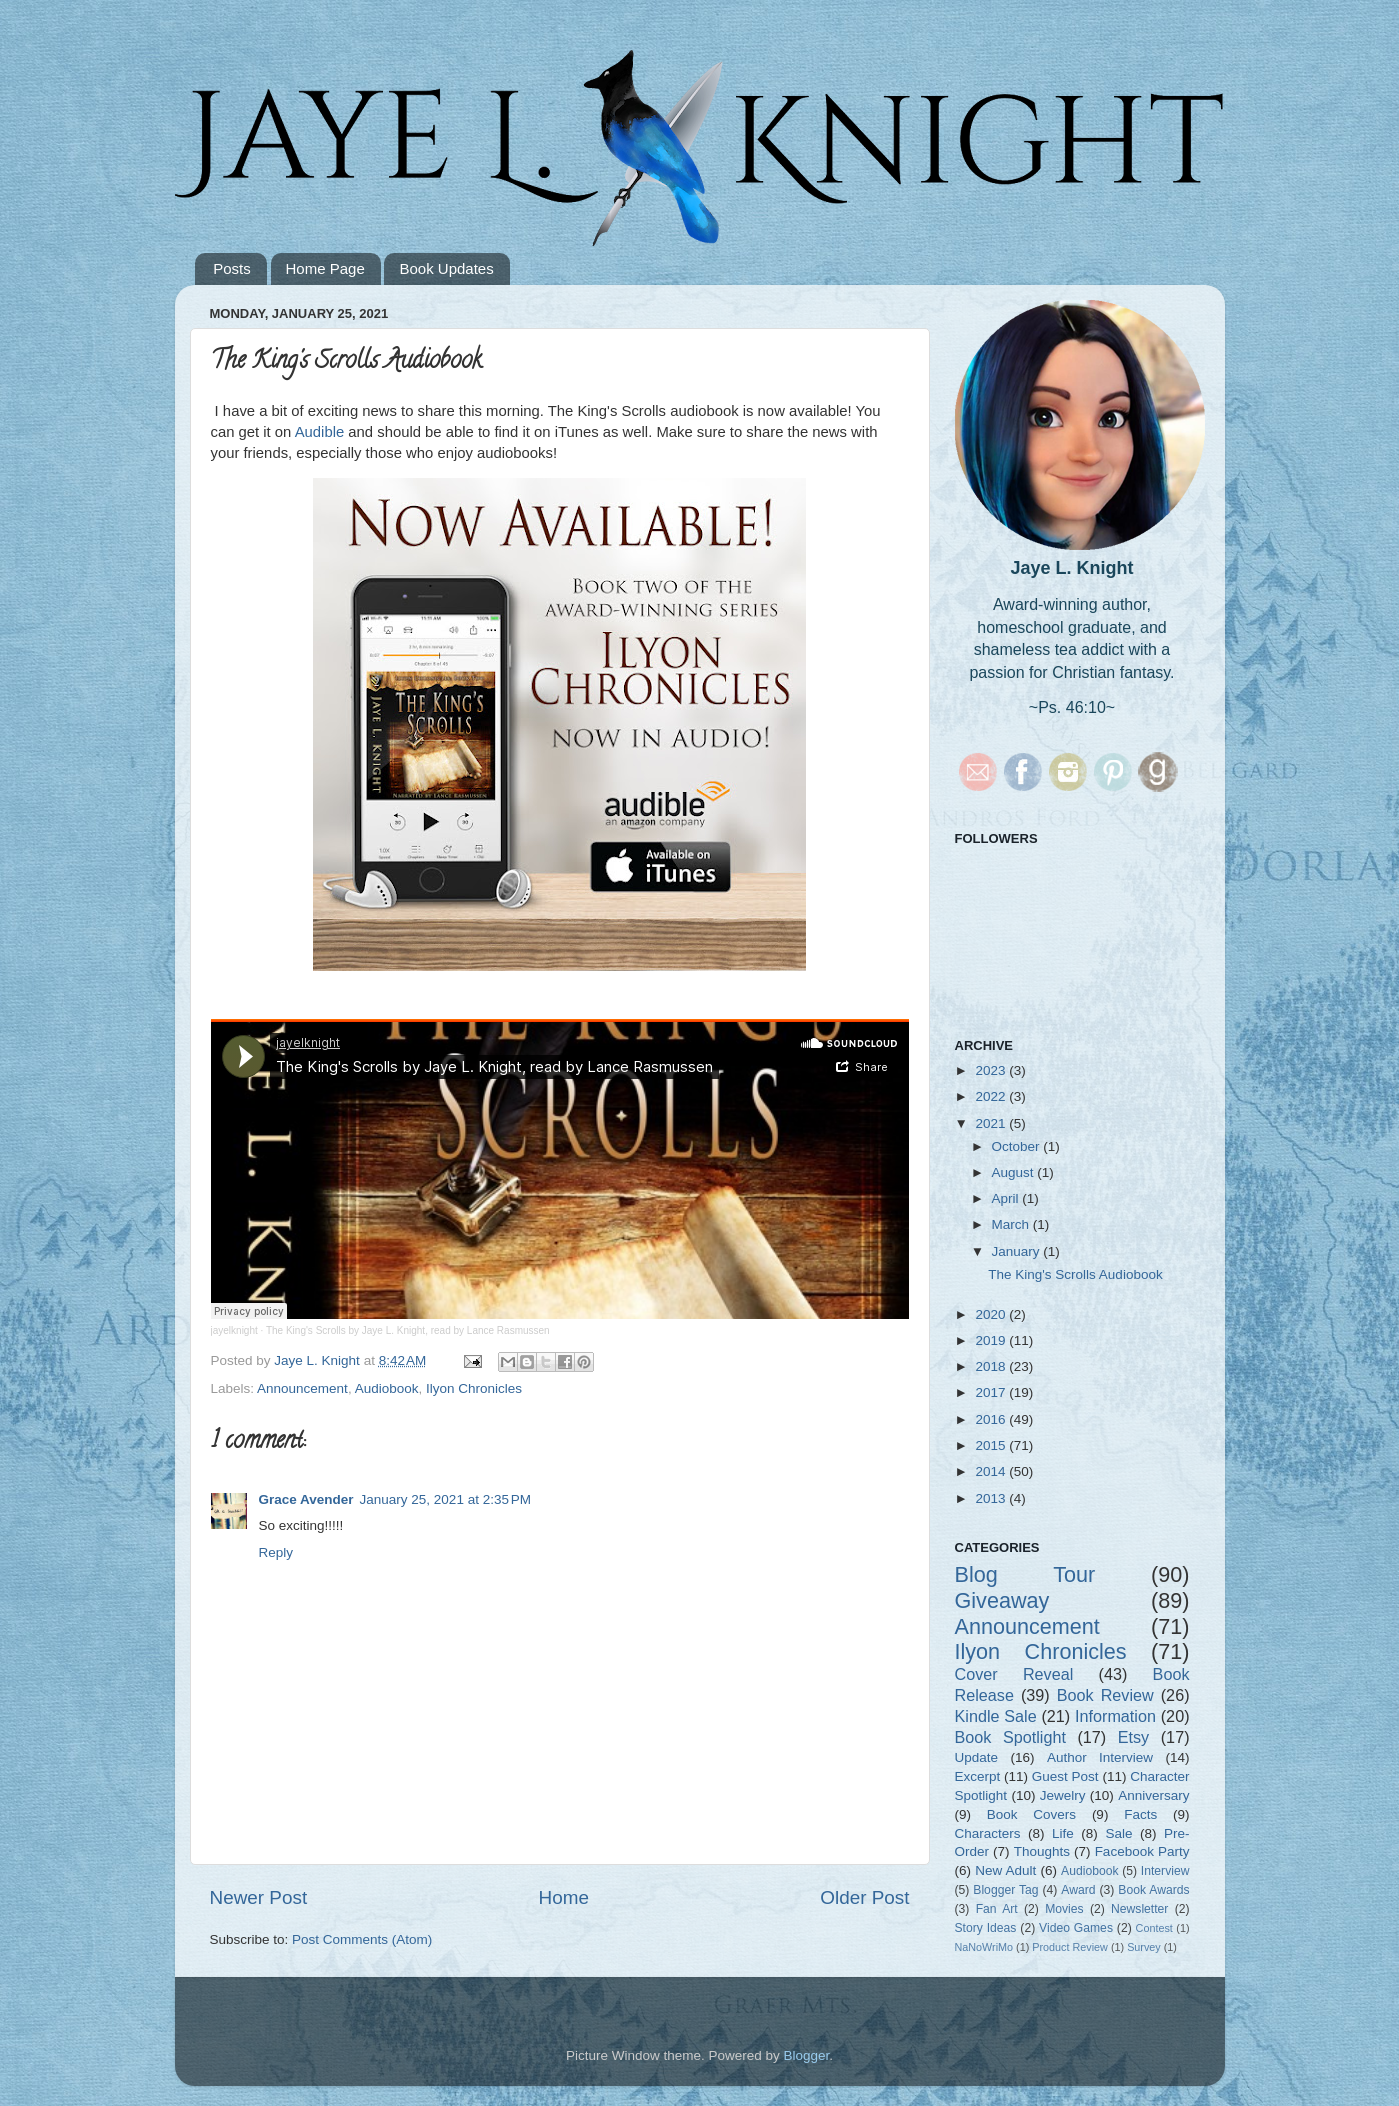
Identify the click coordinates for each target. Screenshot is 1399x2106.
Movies (1064, 1909)
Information (1115, 1716)
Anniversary (1153, 1795)
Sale (1118, 1833)
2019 (992, 1340)
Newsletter (1139, 1909)
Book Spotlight (1010, 1737)
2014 (992, 1471)
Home (564, 1897)
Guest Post (1065, 1776)
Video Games (1076, 1928)
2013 (992, 1498)
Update (977, 1757)
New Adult (1005, 1870)
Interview (1165, 1871)
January (1018, 1251)
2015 (992, 1445)
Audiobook (387, 1388)
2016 (992, 1419)
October (1018, 1146)
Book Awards (1153, 1890)
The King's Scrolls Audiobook (1075, 1274)
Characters (988, 1833)
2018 (992, 1366)
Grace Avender (306, 1499)
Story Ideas (986, 1928)
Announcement (302, 1388)
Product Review (1070, 1947)
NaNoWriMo (984, 1947)
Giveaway (1002, 1600)
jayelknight (234, 1330)
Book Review (1105, 1695)
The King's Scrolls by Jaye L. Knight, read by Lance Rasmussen (408, 1330)
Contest (1154, 1928)
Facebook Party (1142, 1851)
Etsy (1133, 1737)
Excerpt (978, 1776)
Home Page (325, 268)
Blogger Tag (1005, 1890)
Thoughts (1042, 1851)
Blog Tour (1025, 1574)
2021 (992, 1123)
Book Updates (446, 268)
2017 (992, 1392)
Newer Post (259, 1897)
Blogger (807, 2055)
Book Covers (1031, 1814)
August (1015, 1172)
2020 (992, 1314)
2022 (992, 1096)
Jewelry (1063, 1795)
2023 (992, 1070)
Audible (322, 432)
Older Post (864, 1897)
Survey (1144, 1947)
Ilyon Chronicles (474, 1388)
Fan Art (997, 1909)
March (1012, 1224)
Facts (1140, 1814)
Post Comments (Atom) (362, 1939)
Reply (276, 1552)
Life (1063, 1833)
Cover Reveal (1014, 1674)
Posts (232, 268)
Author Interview (1100, 1757)
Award (1078, 1890)
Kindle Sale (996, 1716)
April (1007, 1198)
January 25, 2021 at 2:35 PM (446, 1499)
